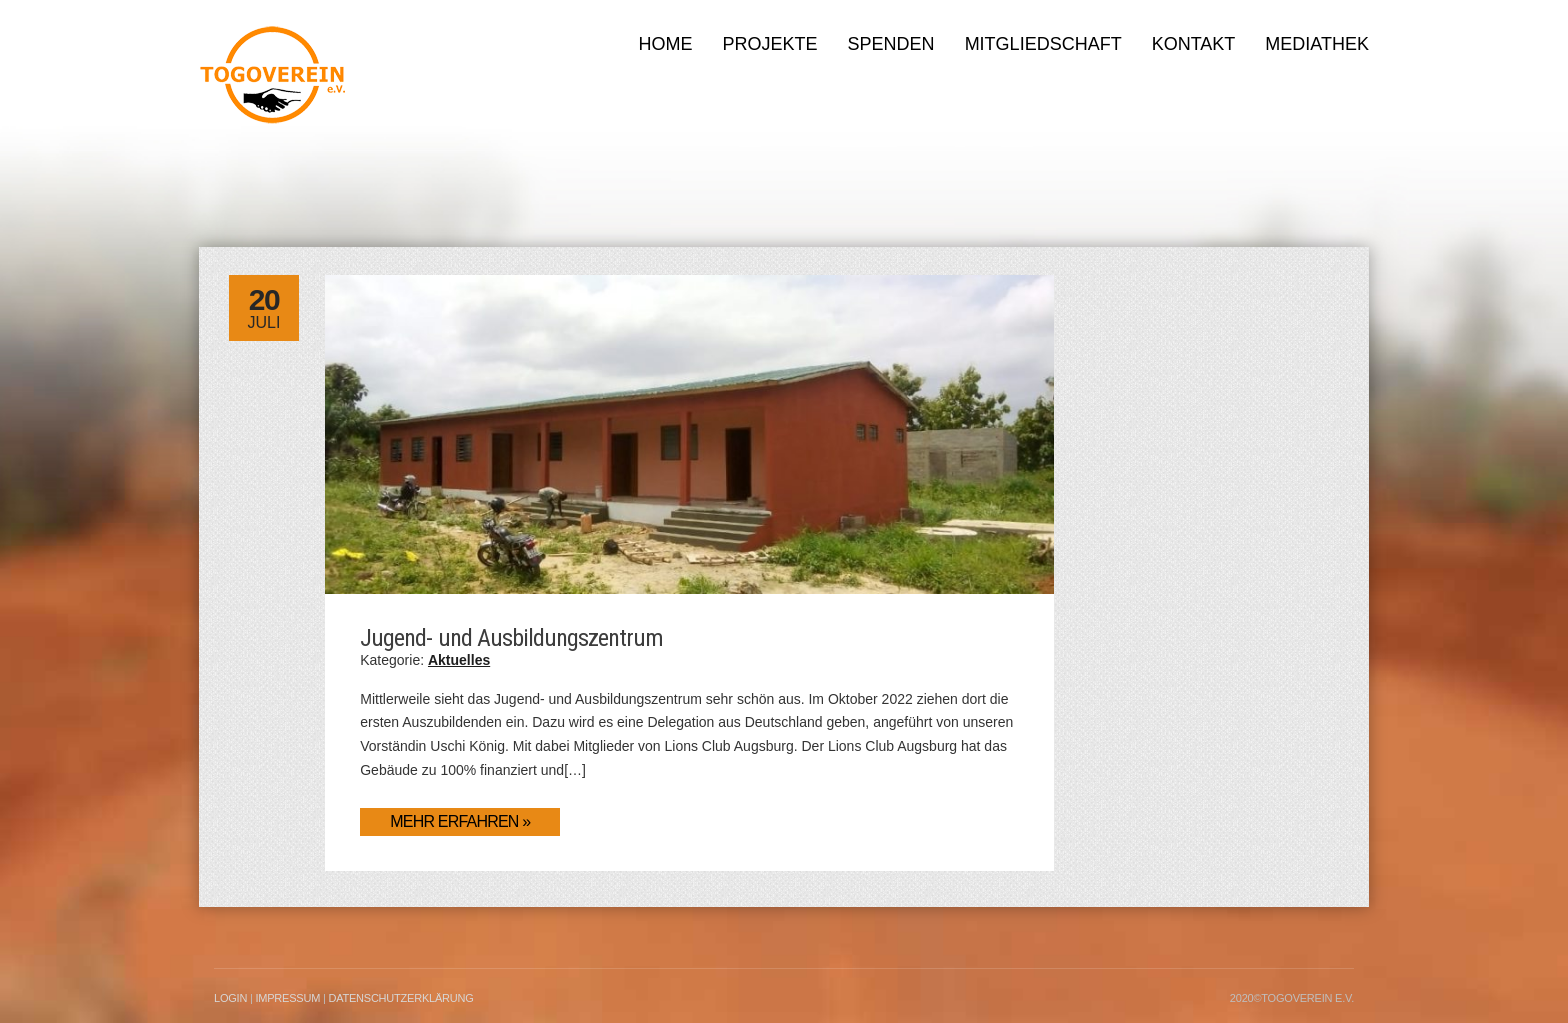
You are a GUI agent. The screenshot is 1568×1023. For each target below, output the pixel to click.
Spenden (891, 44)
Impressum (287, 998)
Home (666, 44)
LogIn (230, 998)
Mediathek (1317, 44)
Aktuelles (459, 660)
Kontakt (1194, 44)
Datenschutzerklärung (400, 998)
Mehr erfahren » (460, 821)
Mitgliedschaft (1043, 44)
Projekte (770, 44)
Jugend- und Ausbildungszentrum (511, 638)
